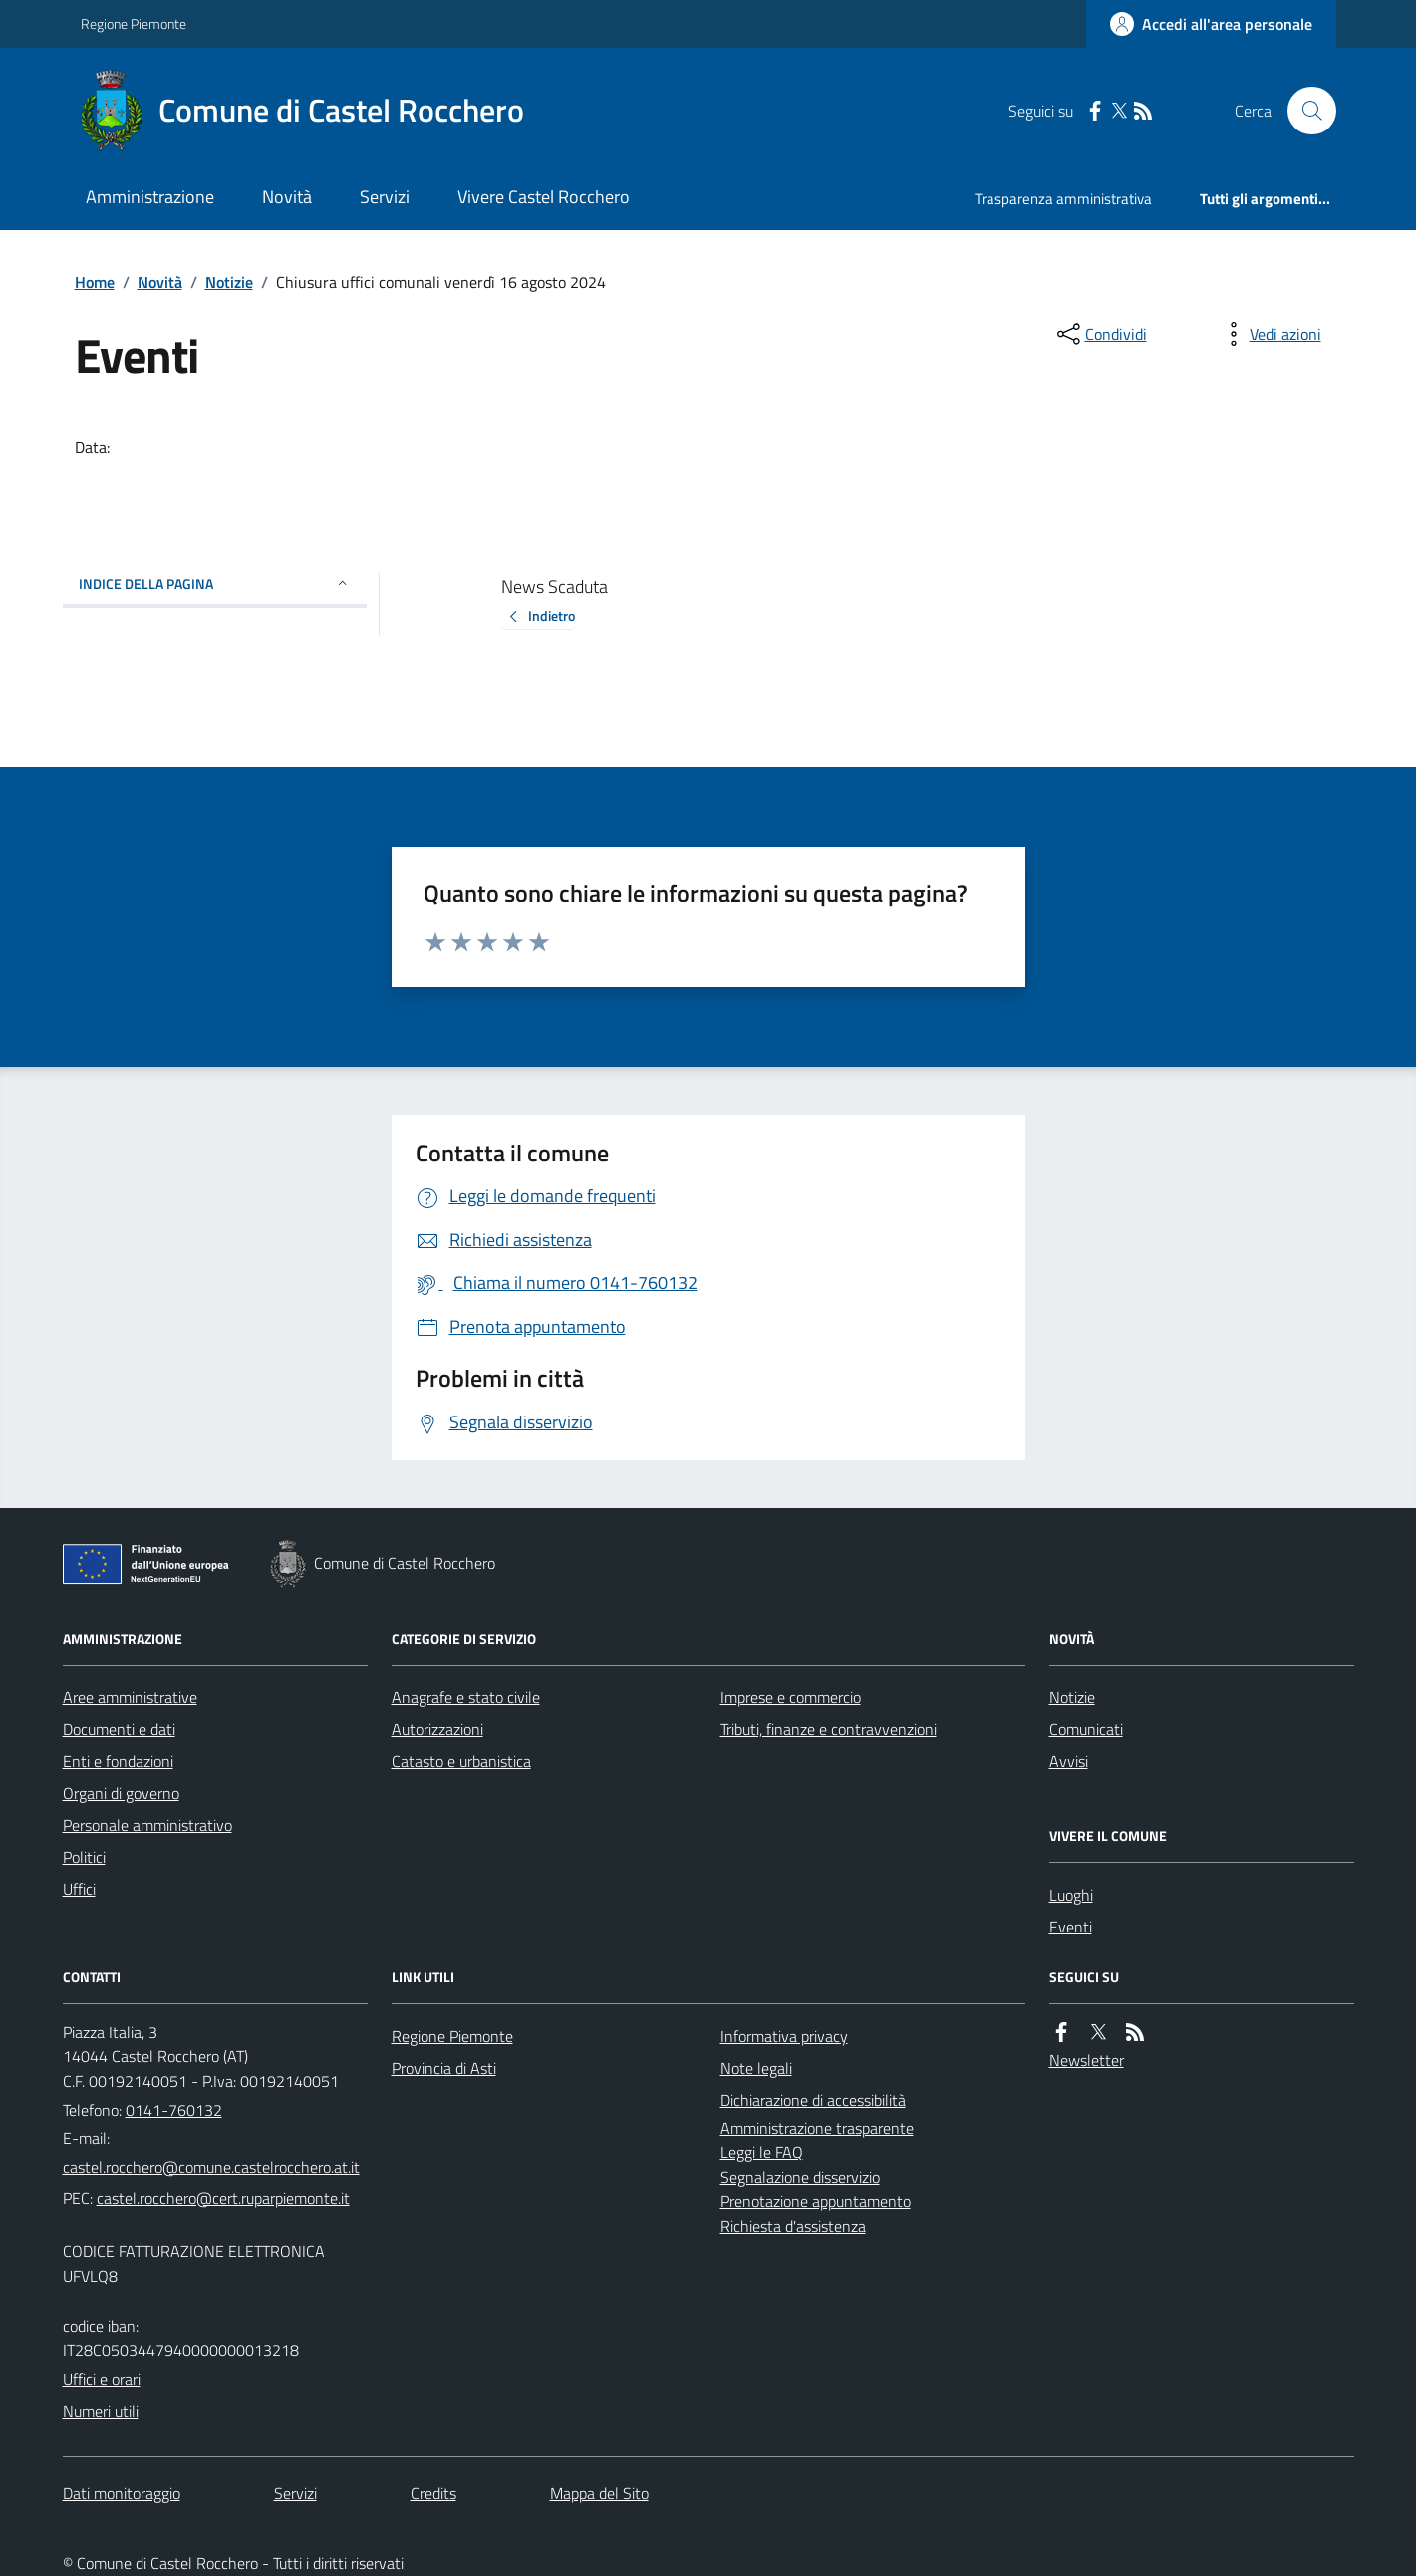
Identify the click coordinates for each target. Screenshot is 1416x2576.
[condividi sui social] (1100, 334)
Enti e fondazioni (118, 1761)
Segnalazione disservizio (800, 2177)
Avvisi (1068, 1761)
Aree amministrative (130, 1697)
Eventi (1070, 1926)
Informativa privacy (784, 2036)
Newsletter (1086, 2060)
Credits (433, 2493)
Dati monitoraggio (121, 2493)
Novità (287, 196)
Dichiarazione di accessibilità (813, 2100)
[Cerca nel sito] (1303, 110)
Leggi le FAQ (761, 2152)
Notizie (229, 282)
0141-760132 (174, 2110)
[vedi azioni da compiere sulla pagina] (1269, 334)
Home (95, 282)
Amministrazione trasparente (817, 2128)
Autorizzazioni (437, 1729)
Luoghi (1071, 1895)
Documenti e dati (119, 1729)
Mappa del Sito (599, 2493)
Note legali (756, 2068)
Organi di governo (121, 1793)
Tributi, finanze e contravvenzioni (828, 1729)
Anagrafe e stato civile (466, 1697)
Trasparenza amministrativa (1063, 198)
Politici (84, 1857)
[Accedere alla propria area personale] (1211, 24)
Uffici (79, 1889)
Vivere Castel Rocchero (543, 196)
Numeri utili (101, 2411)
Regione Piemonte (133, 23)
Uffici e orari (102, 2379)
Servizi (385, 196)
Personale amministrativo (147, 1825)
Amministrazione (150, 196)
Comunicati (1086, 1729)
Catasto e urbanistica (461, 1761)
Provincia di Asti (444, 2068)
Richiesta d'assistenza (793, 2226)
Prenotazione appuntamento (815, 2201)
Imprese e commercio (790, 1697)
